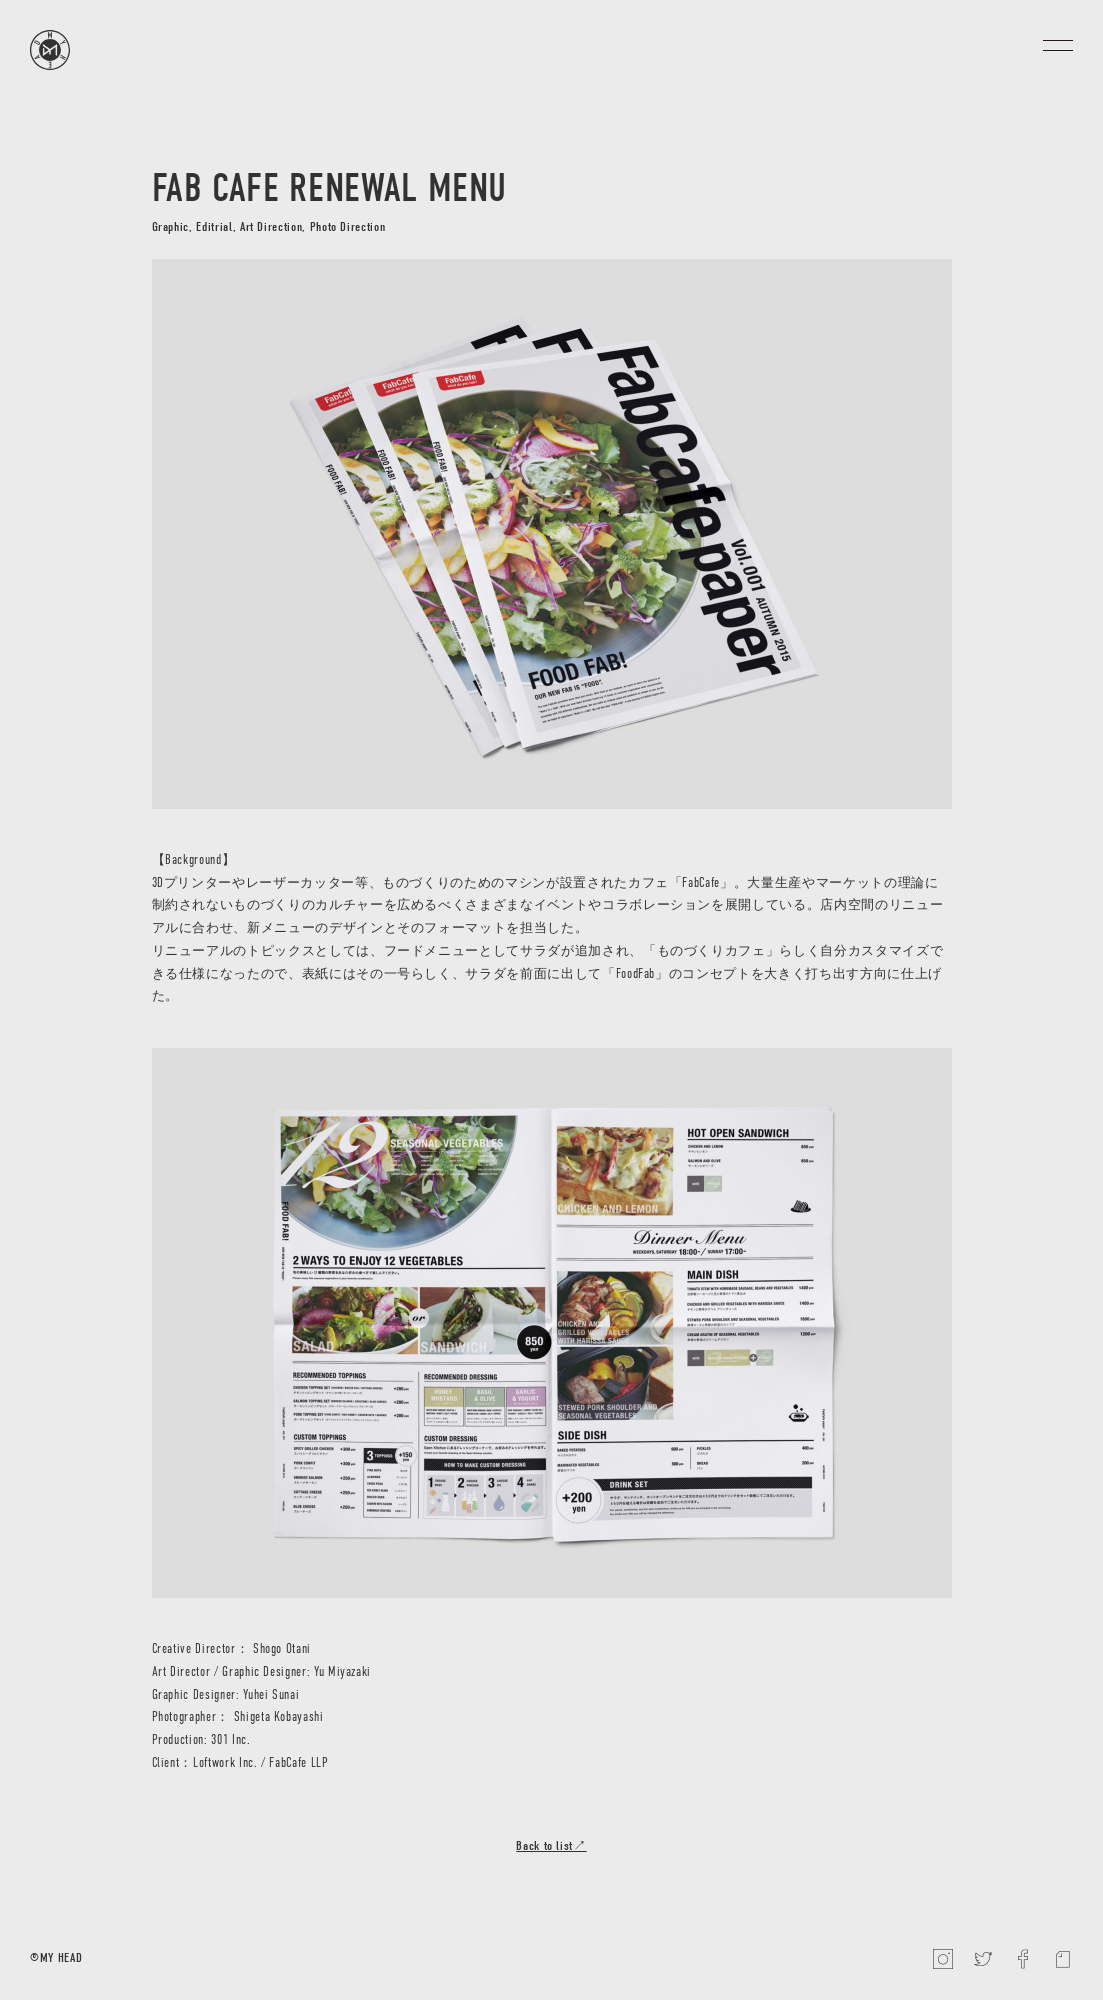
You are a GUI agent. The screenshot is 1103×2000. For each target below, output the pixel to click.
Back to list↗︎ (551, 1845)
